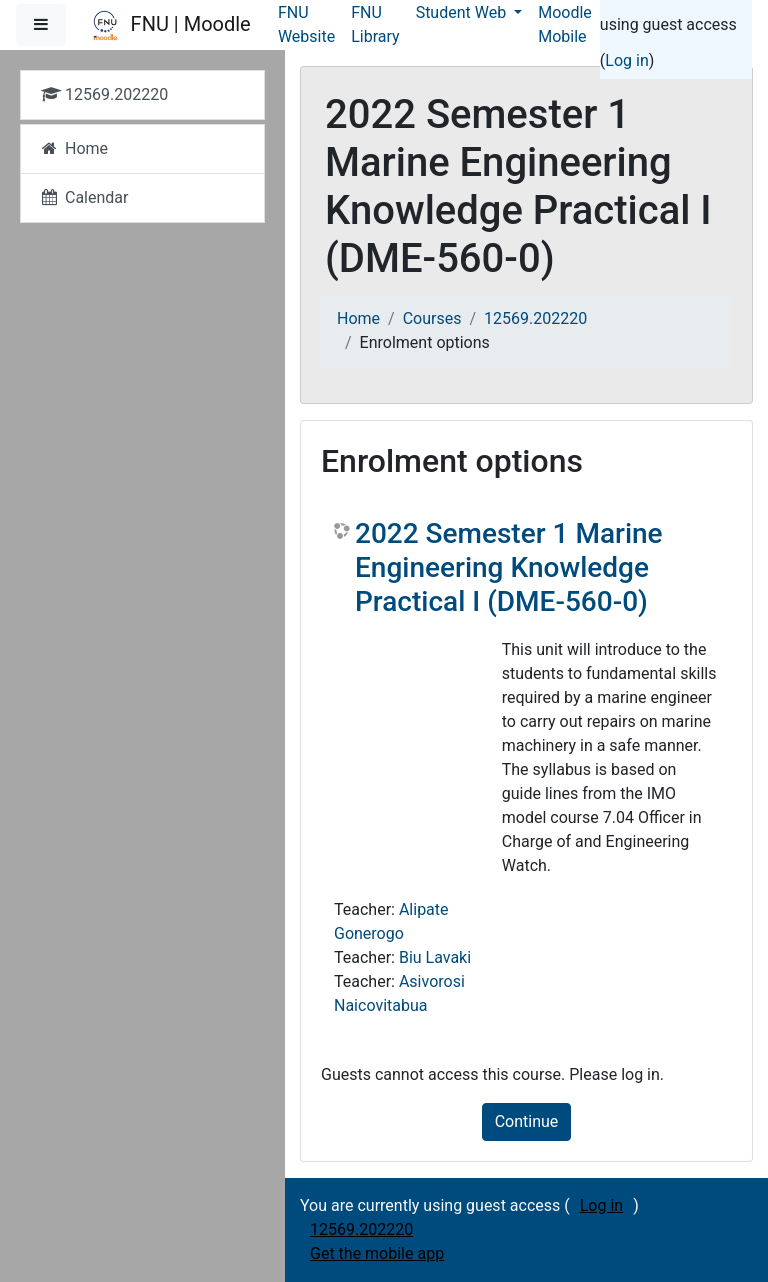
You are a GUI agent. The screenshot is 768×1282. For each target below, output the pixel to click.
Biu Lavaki (435, 957)
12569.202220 (535, 318)
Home (358, 318)
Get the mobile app (377, 1253)
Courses (432, 318)
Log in (626, 60)
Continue (527, 1121)
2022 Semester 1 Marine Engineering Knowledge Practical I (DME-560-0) (509, 567)
